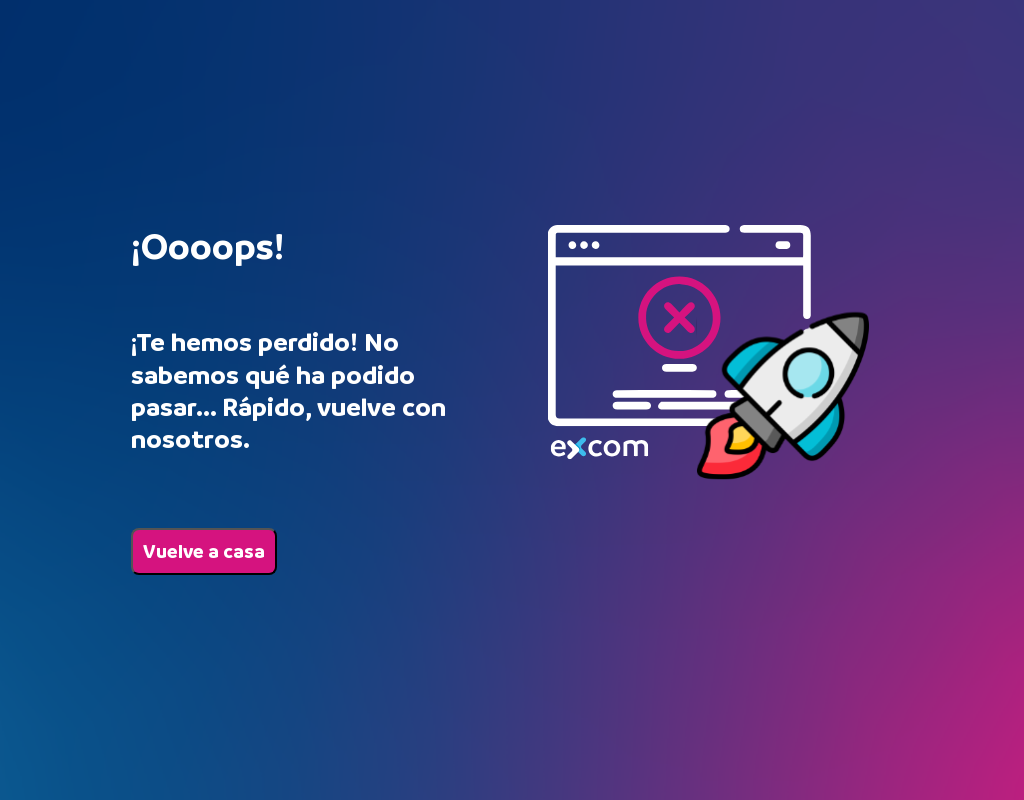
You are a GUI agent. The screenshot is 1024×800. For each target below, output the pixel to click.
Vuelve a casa (204, 551)
